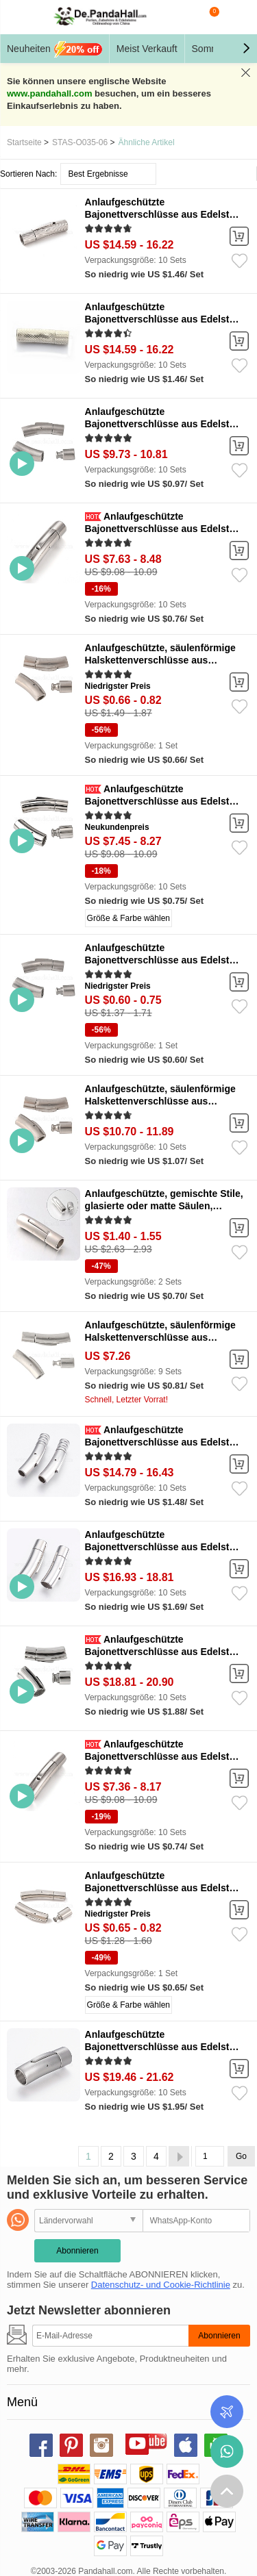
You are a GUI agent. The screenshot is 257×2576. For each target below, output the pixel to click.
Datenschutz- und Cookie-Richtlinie (160, 2285)
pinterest (71, 2445)
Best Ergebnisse (97, 174)
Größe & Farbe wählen (128, 918)
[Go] (209, 2156)
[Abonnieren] (110, 2336)
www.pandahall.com (49, 93)
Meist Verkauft (147, 48)
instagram (101, 2445)
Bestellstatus (226, 2411)
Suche (181, 17)
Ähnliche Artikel (147, 142)
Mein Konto (236, 17)
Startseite (24, 142)
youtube (137, 2443)
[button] (246, 48)
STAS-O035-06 (80, 142)
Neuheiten (54, 49)
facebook (41, 2445)
